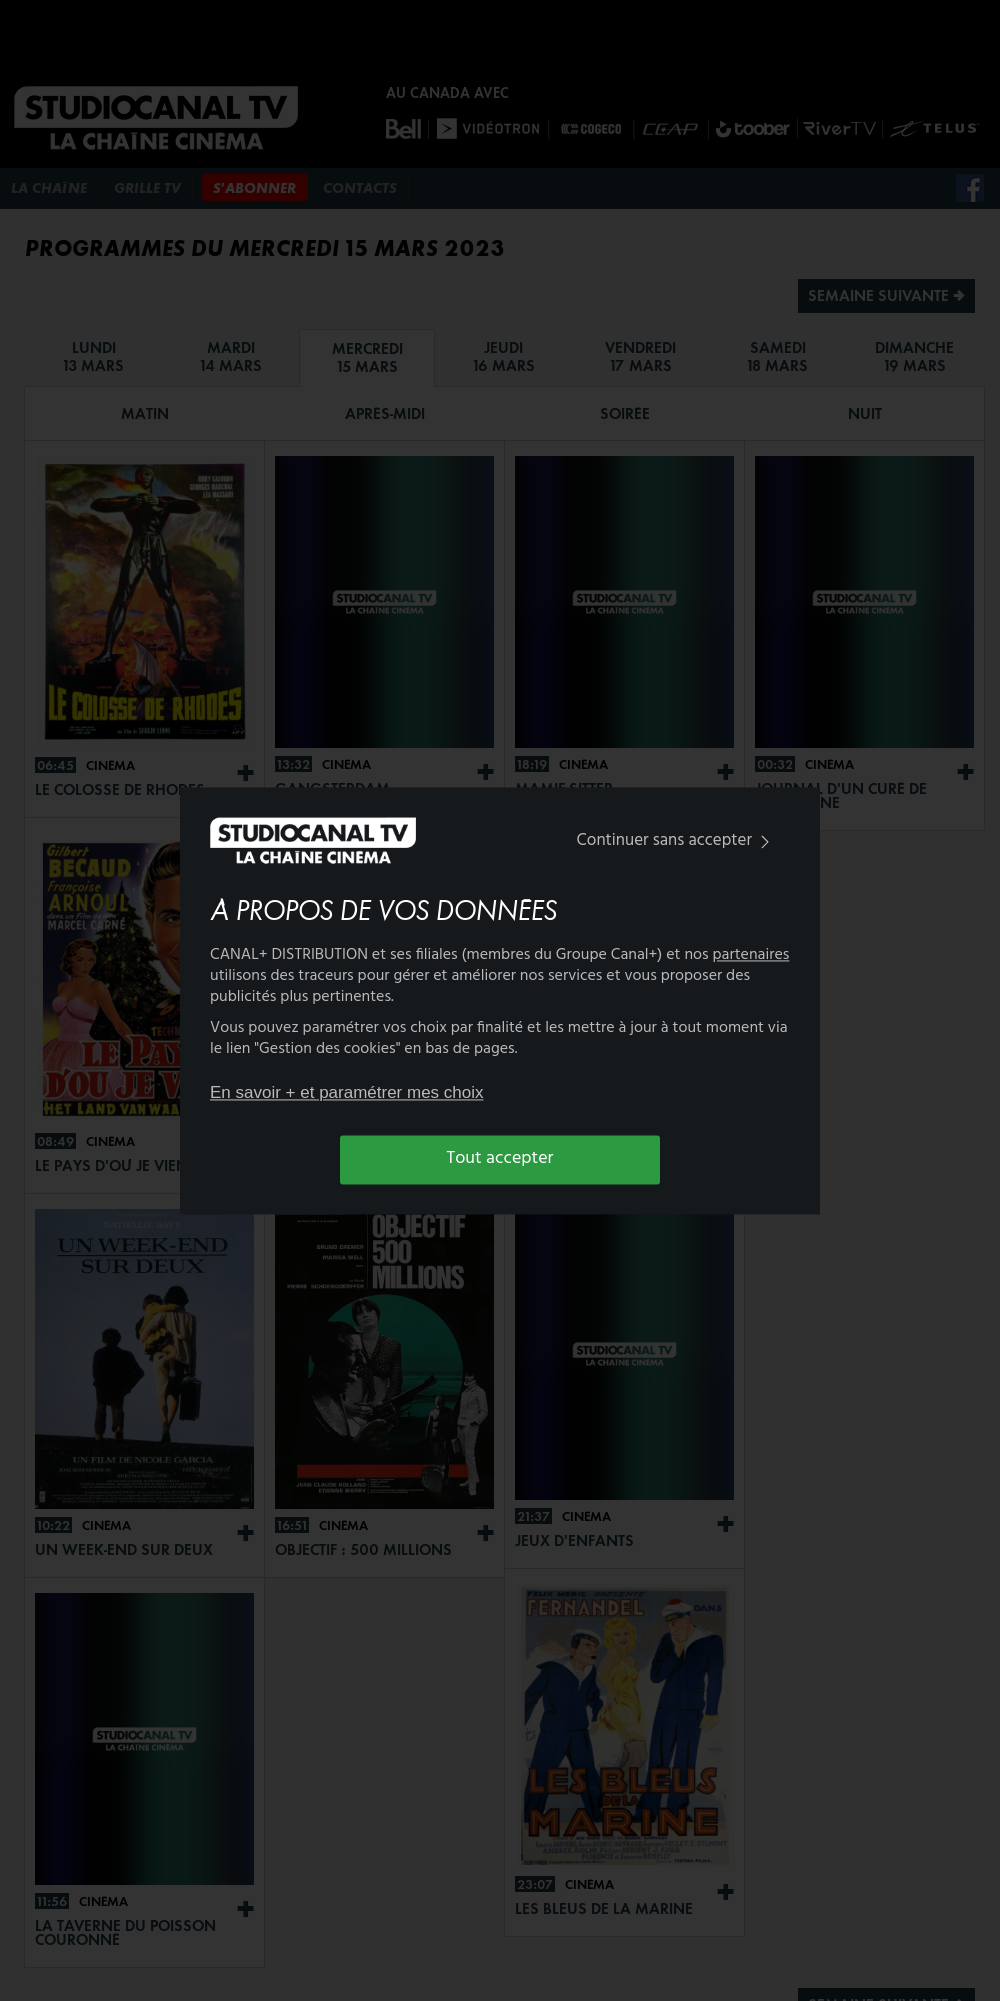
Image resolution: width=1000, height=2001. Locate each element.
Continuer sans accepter (677, 841)
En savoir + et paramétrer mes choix (347, 1093)
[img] (765, 842)
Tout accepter (500, 1159)
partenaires (751, 955)
